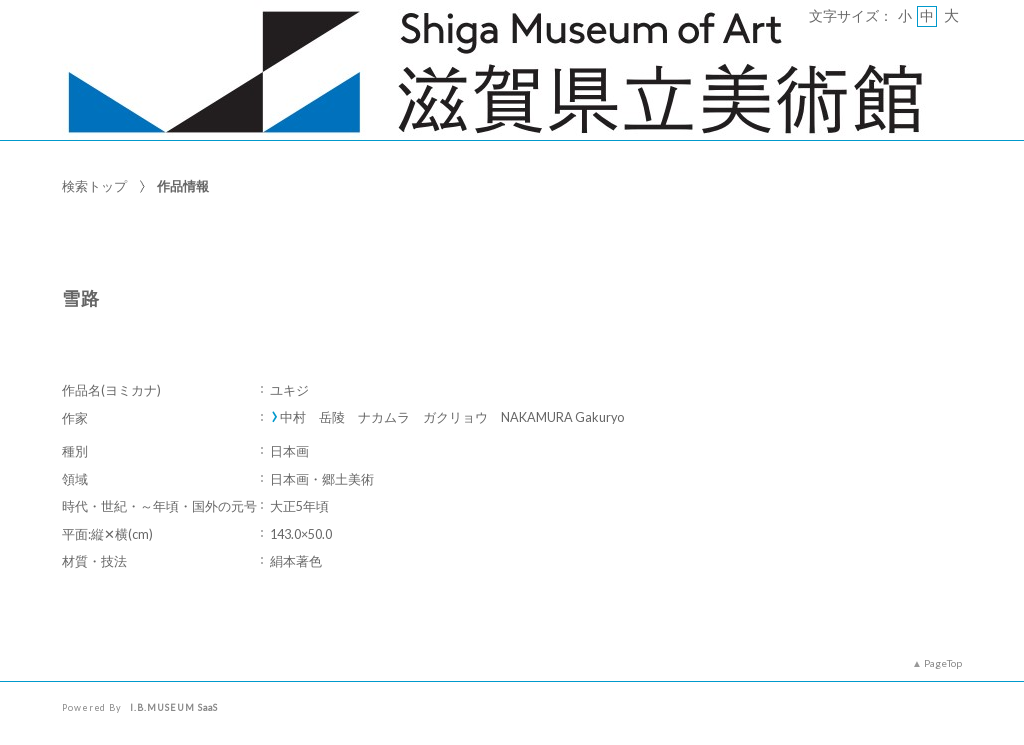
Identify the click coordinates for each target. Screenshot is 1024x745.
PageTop (943, 663)
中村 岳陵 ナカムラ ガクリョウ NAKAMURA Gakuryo (452, 417)
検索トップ (94, 186)
